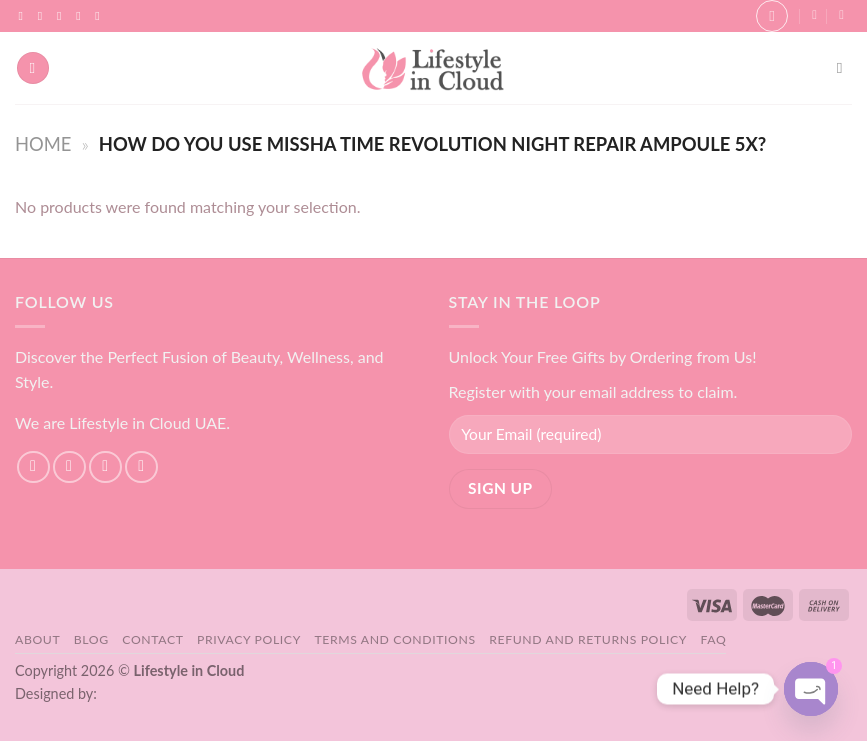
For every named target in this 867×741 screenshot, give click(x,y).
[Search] (844, 68)
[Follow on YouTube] (101, 16)
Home (43, 144)
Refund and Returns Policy (588, 639)
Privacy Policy (249, 639)
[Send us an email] (82, 16)
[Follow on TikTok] (63, 16)
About (37, 639)
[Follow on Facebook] (25, 16)
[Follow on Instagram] (44, 16)
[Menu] (33, 68)
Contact (152, 639)
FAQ (714, 639)
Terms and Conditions (394, 639)
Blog (91, 639)
